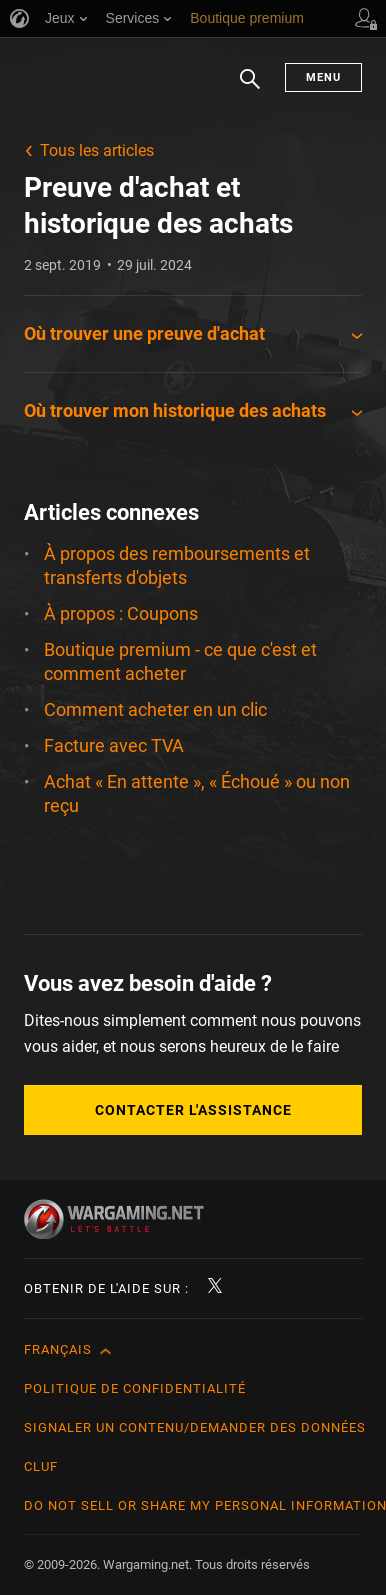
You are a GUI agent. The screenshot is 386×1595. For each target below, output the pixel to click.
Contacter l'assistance (193, 1110)
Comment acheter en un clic (155, 709)
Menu (323, 77)
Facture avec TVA (114, 745)
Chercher (250, 89)
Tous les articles (97, 150)
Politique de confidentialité (135, 1388)
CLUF (41, 1466)
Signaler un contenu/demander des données (195, 1427)
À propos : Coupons (121, 613)
